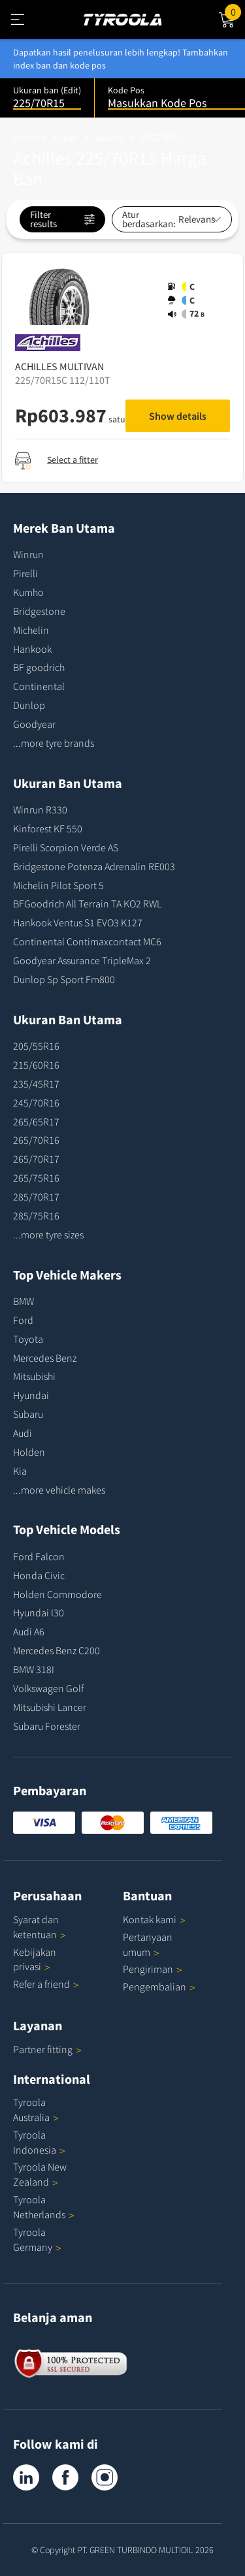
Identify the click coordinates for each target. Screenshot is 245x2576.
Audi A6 (28, 1631)
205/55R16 (36, 1045)
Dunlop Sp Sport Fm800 (64, 979)
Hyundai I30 (38, 1612)
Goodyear (34, 723)
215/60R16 (36, 1064)
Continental (39, 686)
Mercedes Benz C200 (56, 1650)
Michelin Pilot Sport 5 (58, 885)
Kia (20, 1470)
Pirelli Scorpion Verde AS (65, 847)
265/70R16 (36, 1139)
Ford (23, 1320)
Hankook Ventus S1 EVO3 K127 (77, 922)
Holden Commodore (57, 1594)
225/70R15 (160, 138)
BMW (23, 1301)
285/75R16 (36, 1215)
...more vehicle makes (59, 1489)
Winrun (28, 554)
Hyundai (31, 1395)
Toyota (28, 1338)
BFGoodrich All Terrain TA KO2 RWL (87, 903)
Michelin (31, 629)
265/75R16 (36, 1177)
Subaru (28, 1414)
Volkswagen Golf (48, 1688)
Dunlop (29, 705)
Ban (70, 138)
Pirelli (25, 573)
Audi (22, 1432)
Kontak (154, 1919)
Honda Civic (39, 1575)
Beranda (29, 138)
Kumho (28, 592)
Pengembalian (154, 1986)
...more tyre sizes (48, 1234)
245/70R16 (36, 1102)
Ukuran (109, 138)
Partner (47, 2049)
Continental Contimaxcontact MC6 (87, 941)
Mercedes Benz (44, 1357)
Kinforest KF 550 (47, 828)
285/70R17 (36, 1196)
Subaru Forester (46, 1726)
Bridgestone (39, 611)
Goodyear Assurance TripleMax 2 (82, 960)
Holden (29, 1451)
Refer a (46, 1983)
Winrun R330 (40, 809)
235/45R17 (36, 1083)
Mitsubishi (34, 1376)
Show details (177, 415)
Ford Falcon (39, 1556)
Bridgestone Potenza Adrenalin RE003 (94, 866)
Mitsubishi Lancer (49, 1707)
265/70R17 (36, 1158)
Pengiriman (148, 1968)
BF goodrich (39, 667)
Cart (235, 11)
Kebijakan (34, 1959)
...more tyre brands (53, 742)
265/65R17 (36, 1121)
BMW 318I (33, 1669)
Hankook (32, 648)
